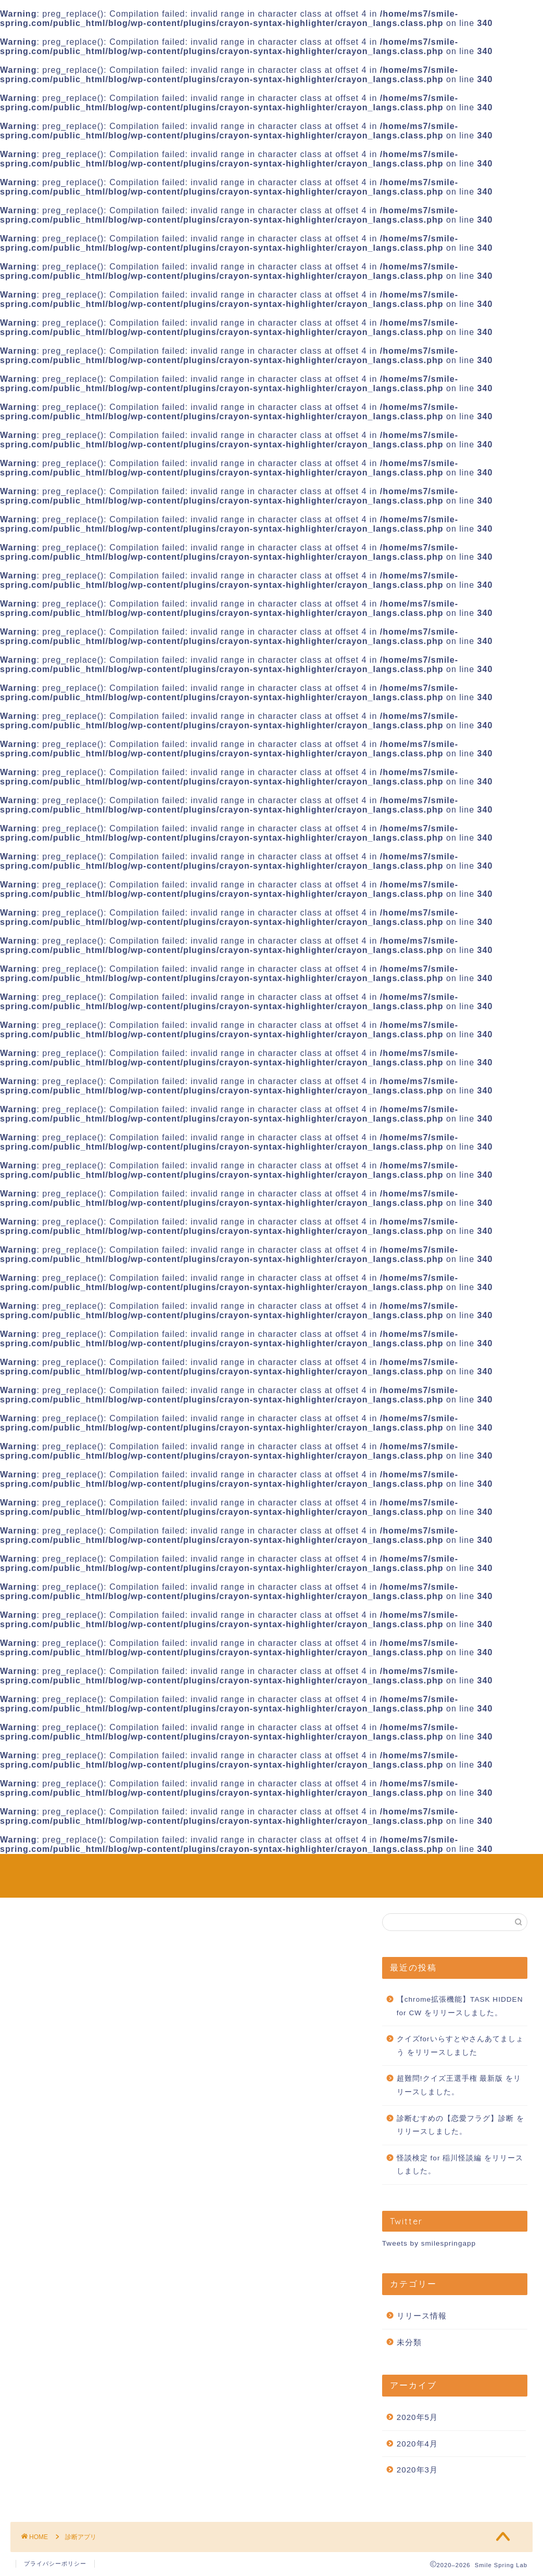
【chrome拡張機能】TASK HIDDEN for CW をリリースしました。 (460, 2006)
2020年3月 (417, 2469)
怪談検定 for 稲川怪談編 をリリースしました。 (460, 2164)
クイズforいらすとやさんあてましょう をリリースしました (460, 2045)
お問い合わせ (500, 1870)
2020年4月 (417, 2443)
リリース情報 (422, 2315)
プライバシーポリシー (55, 2563)
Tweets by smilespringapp (429, 2243)
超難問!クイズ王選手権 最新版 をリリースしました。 (459, 2085)
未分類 (409, 2342)
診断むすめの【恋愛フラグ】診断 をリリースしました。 (460, 2125)
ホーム (446, 1870)
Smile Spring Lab (46, 1876)
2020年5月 (417, 2417)
